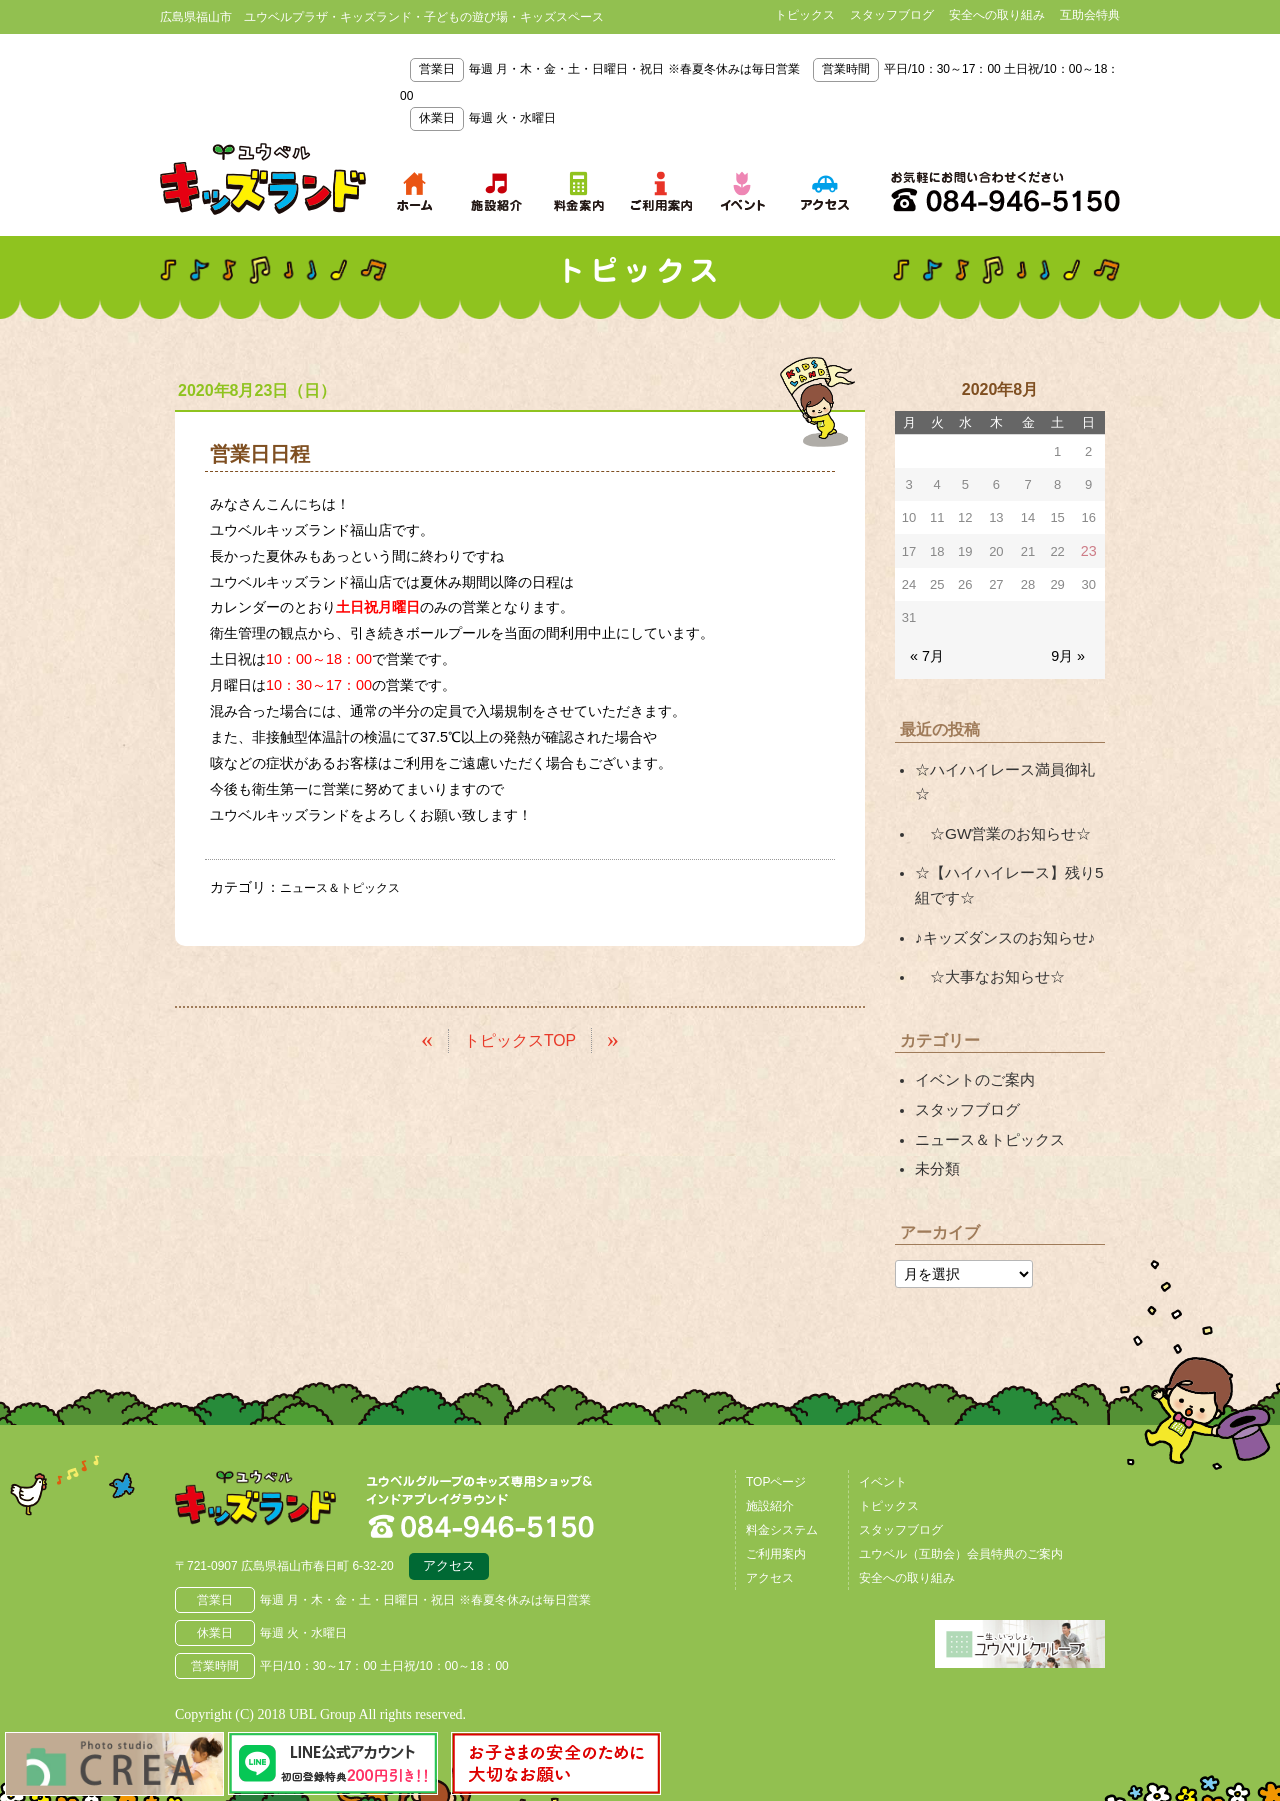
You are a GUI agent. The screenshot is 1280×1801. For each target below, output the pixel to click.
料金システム (782, 1480)
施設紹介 (770, 1456)
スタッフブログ (892, 15)
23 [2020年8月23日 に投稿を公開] (1090, 550)
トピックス (805, 15)
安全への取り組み (997, 15)
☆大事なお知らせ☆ (985, 937)
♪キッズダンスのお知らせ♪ (999, 900)
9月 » (1069, 653)
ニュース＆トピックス (350, 887)
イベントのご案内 (971, 1038)
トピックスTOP (520, 1038)
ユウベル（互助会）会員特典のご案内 (961, 1504)
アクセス (449, 1519)
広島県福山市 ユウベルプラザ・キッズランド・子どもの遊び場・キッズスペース (278, 1456)
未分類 (936, 1120)
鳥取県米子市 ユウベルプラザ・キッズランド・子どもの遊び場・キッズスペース (263, 179)
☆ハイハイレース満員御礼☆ (1006, 765)
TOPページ (776, 1432)
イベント (883, 1432)
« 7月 (925, 653)
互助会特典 (1090, 15)
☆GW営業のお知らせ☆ (997, 802)
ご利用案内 (776, 1504)
